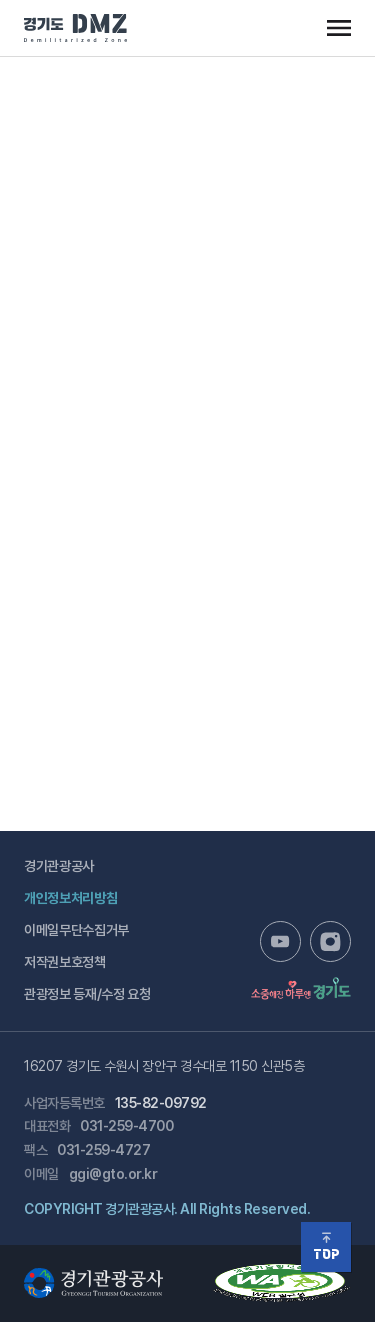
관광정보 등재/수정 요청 (87, 994)
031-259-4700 (126, 1126)
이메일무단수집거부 (76, 930)
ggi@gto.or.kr (113, 1174)
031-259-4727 (103, 1150)
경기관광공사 (59, 866)
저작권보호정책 (65, 962)
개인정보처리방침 (70, 898)
